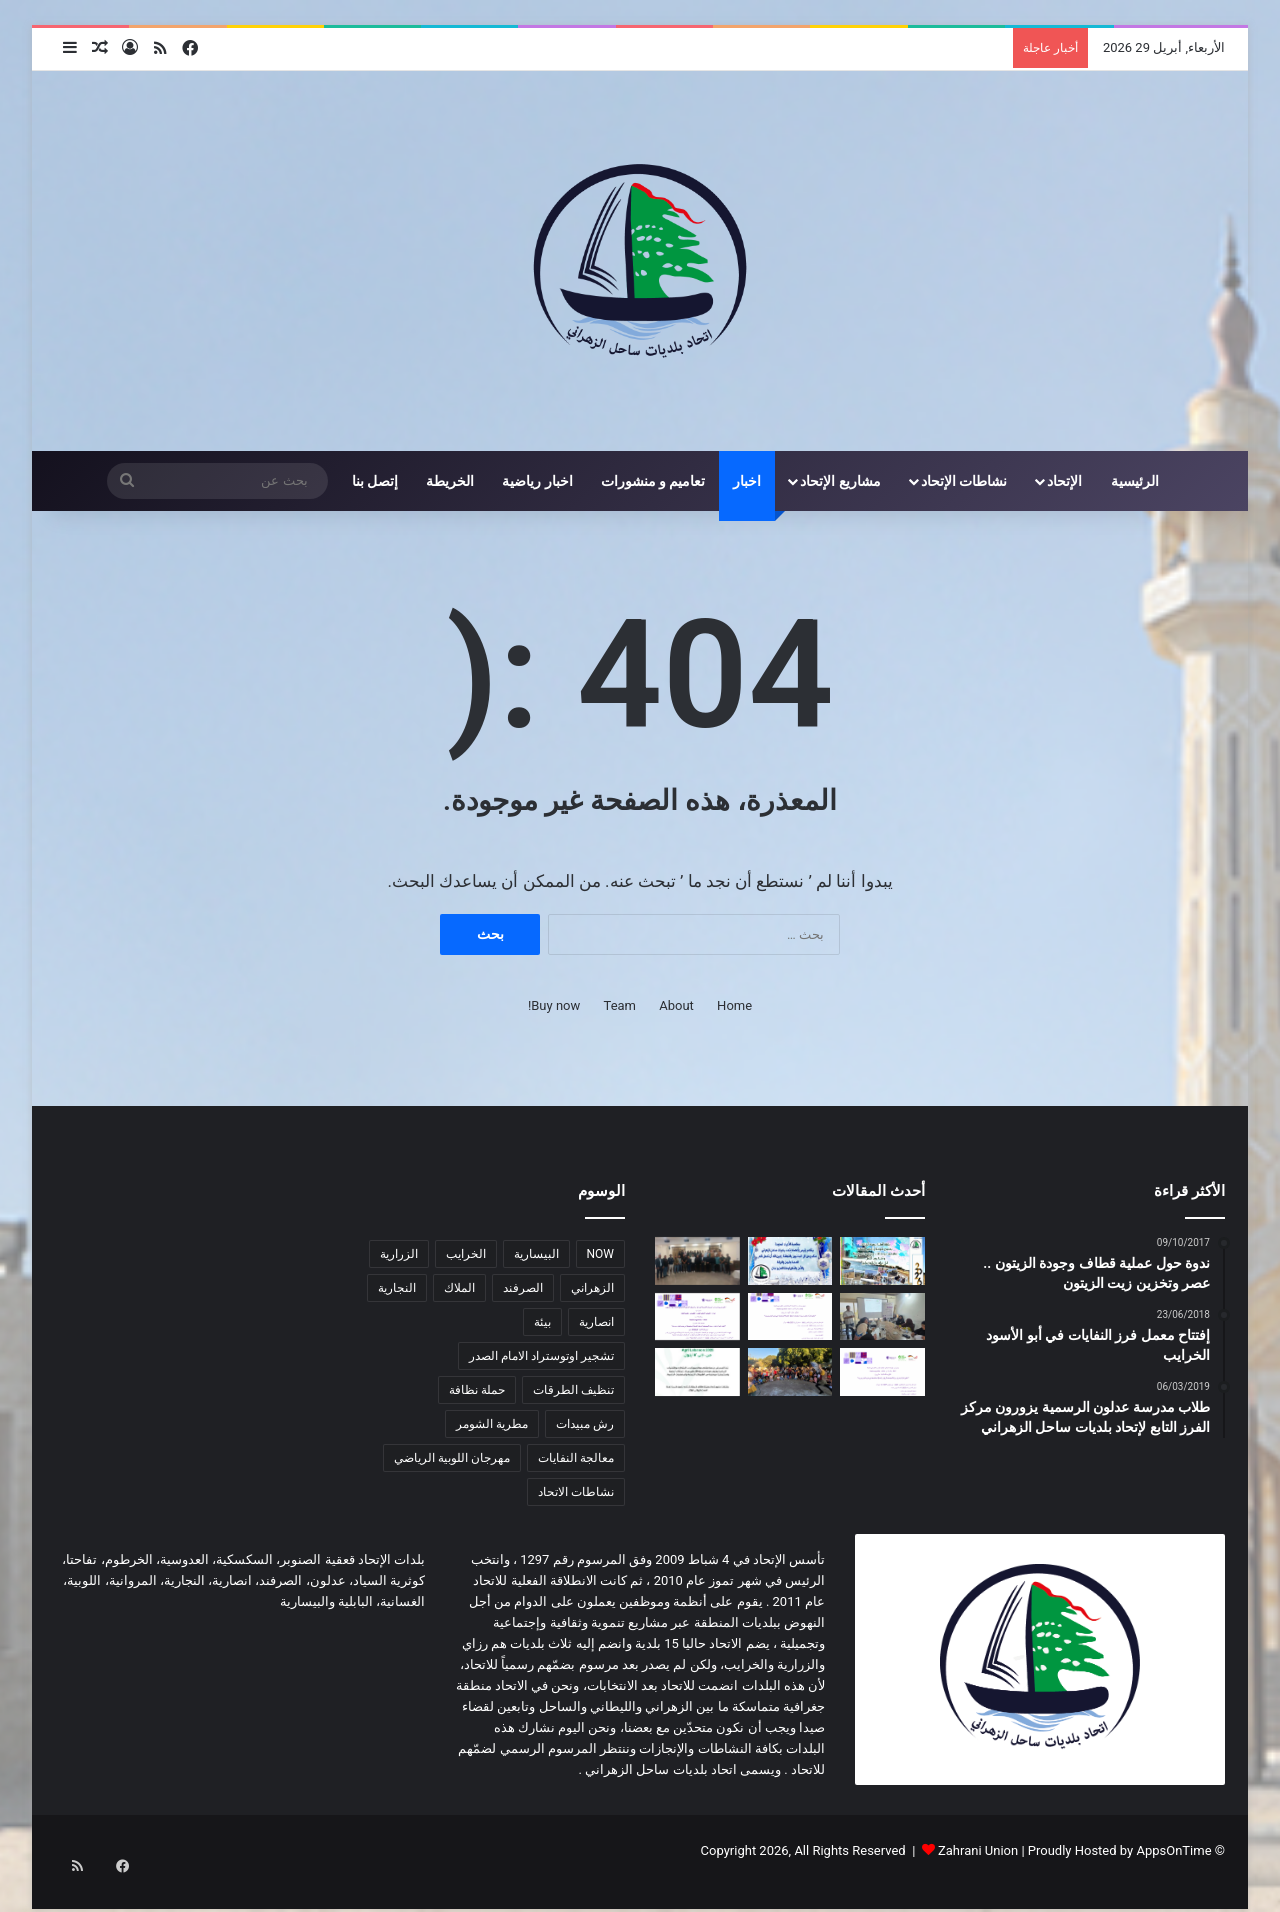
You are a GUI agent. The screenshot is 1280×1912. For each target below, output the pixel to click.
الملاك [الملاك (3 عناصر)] (459, 1288)
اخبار (747, 481)
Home (734, 1005)
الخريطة (450, 481)
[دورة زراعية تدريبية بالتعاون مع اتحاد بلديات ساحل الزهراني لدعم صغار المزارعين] (882, 1317)
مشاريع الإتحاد (840, 481)
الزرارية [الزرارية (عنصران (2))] (399, 1254)
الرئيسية (1135, 481)
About (676, 1005)
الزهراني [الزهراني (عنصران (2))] (592, 1288)
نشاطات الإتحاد (964, 481)
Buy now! (554, 1005)
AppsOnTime (1173, 1850)
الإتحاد (1064, 481)
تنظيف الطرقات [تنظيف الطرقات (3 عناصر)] (573, 1390)
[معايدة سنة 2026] (882, 1261)
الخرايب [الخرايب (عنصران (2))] (466, 1254)
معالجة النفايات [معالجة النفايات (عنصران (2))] (576, 1458)
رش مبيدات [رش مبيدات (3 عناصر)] (585, 1424)
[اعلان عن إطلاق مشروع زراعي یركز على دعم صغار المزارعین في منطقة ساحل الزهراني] (790, 1317)
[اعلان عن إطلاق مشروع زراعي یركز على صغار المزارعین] (882, 1372)
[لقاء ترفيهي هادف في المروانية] (790, 1372)
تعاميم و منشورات (653, 481)
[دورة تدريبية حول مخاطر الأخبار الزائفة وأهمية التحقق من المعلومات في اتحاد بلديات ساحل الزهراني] (697, 1261)
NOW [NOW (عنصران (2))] (600, 1254)
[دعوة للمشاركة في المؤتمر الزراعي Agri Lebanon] (697, 1372)
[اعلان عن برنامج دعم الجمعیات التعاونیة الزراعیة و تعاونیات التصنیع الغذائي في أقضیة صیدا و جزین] (697, 1317)
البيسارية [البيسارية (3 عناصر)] (536, 1254)
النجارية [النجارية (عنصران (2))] (397, 1288)
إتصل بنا (375, 481)
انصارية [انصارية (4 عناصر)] (596, 1322)
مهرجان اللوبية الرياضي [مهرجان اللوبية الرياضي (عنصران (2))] (452, 1458)
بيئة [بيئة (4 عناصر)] (542, 1322)
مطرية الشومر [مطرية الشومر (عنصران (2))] (492, 1424)
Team (620, 1005)
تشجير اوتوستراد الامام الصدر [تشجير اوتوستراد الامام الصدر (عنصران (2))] (541, 1356)
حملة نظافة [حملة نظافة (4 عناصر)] (477, 1390)
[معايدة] (790, 1261)
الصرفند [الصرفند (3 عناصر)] (523, 1288)
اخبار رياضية (537, 481)
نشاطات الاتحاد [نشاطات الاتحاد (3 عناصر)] (576, 1492)
